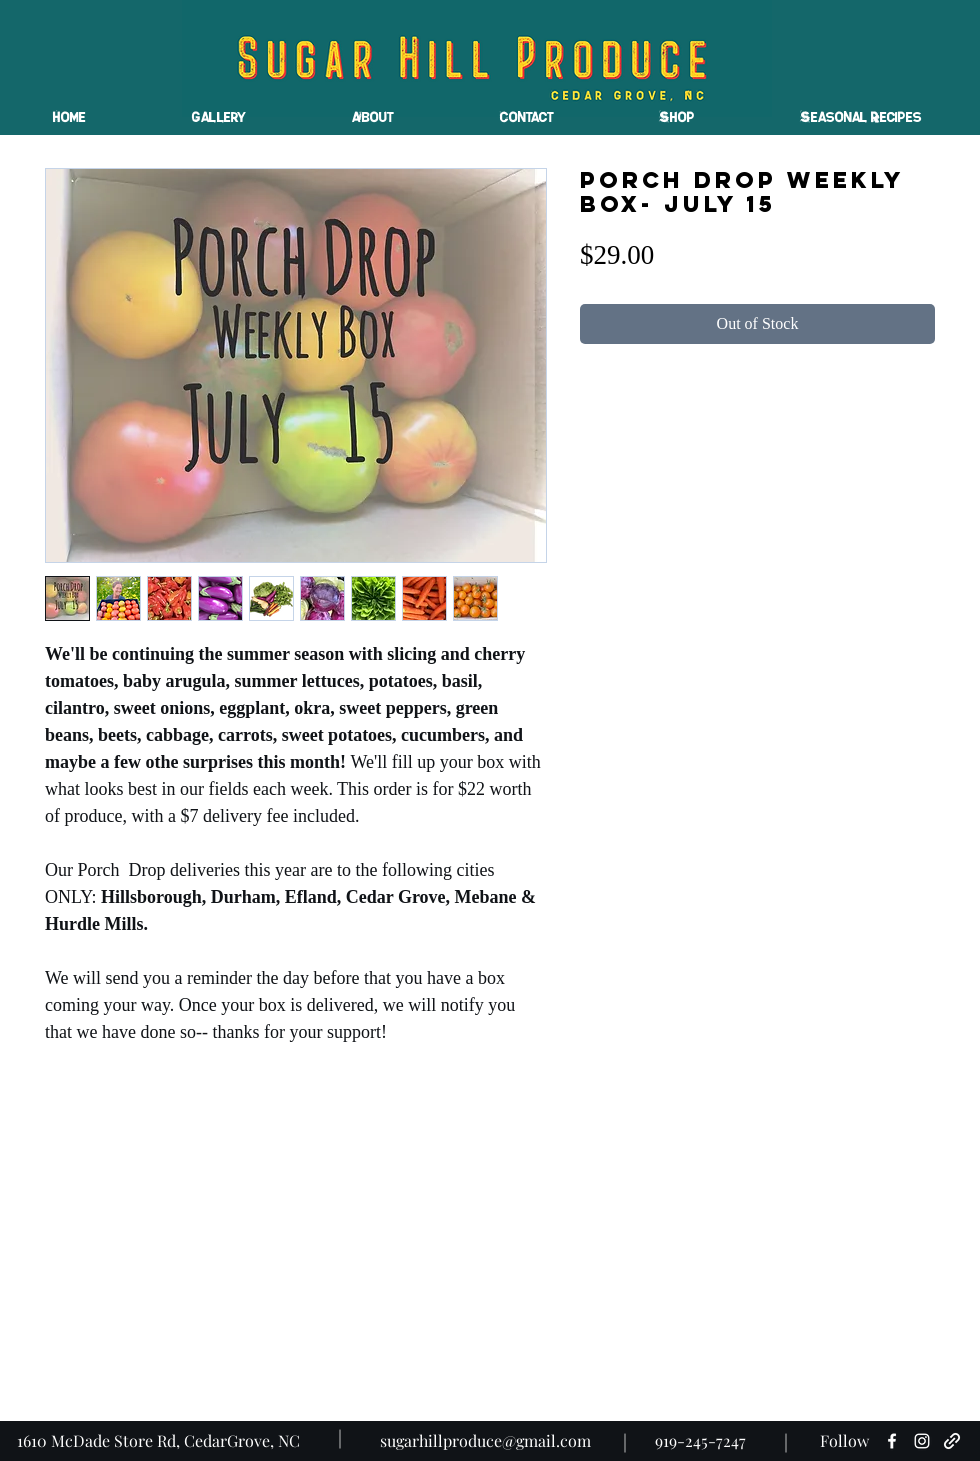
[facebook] (892, 1441)
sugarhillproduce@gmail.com (485, 1440)
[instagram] (922, 1441)
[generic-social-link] (952, 1441)
